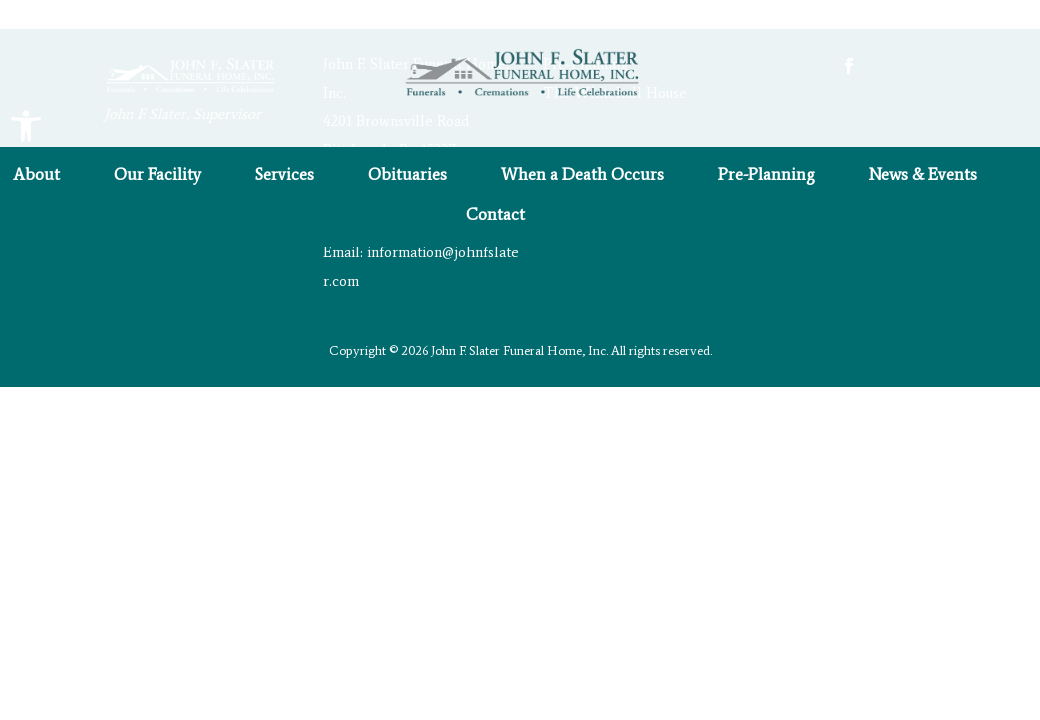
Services (284, 175)
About (36, 175)
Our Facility (157, 175)
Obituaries (407, 175)
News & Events (923, 175)
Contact (495, 215)
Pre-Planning (766, 175)
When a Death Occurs (582, 175)
